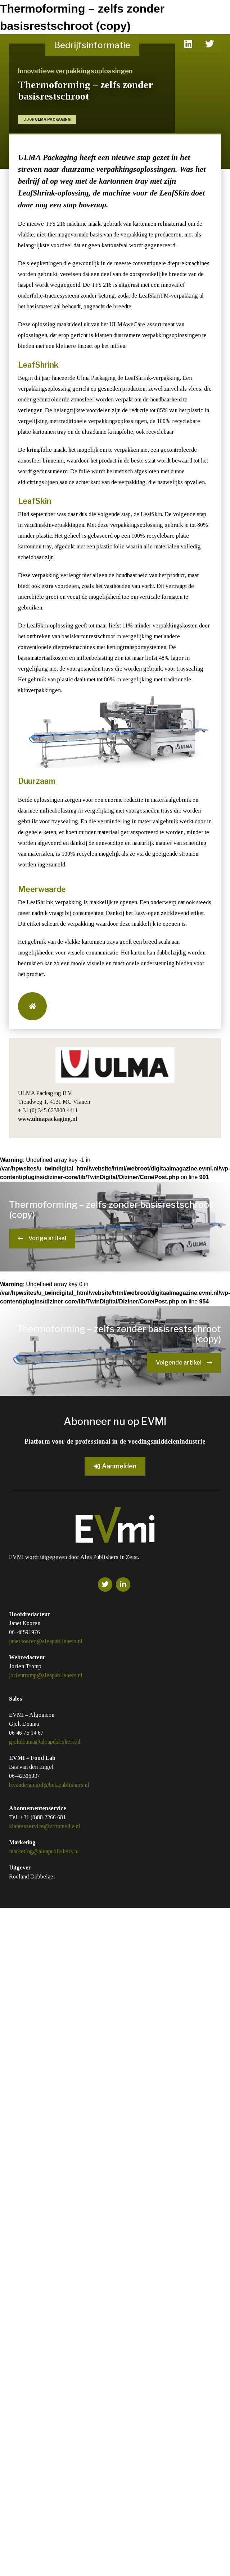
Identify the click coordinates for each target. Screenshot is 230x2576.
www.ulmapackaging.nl (47, 1119)
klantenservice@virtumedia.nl (44, 1826)
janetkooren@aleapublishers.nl (45, 1641)
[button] (32, 1006)
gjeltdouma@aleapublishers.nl (45, 1742)
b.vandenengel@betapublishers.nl (49, 1785)
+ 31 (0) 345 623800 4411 (48, 1110)
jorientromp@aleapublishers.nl (45, 1675)
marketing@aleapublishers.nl (44, 1851)
